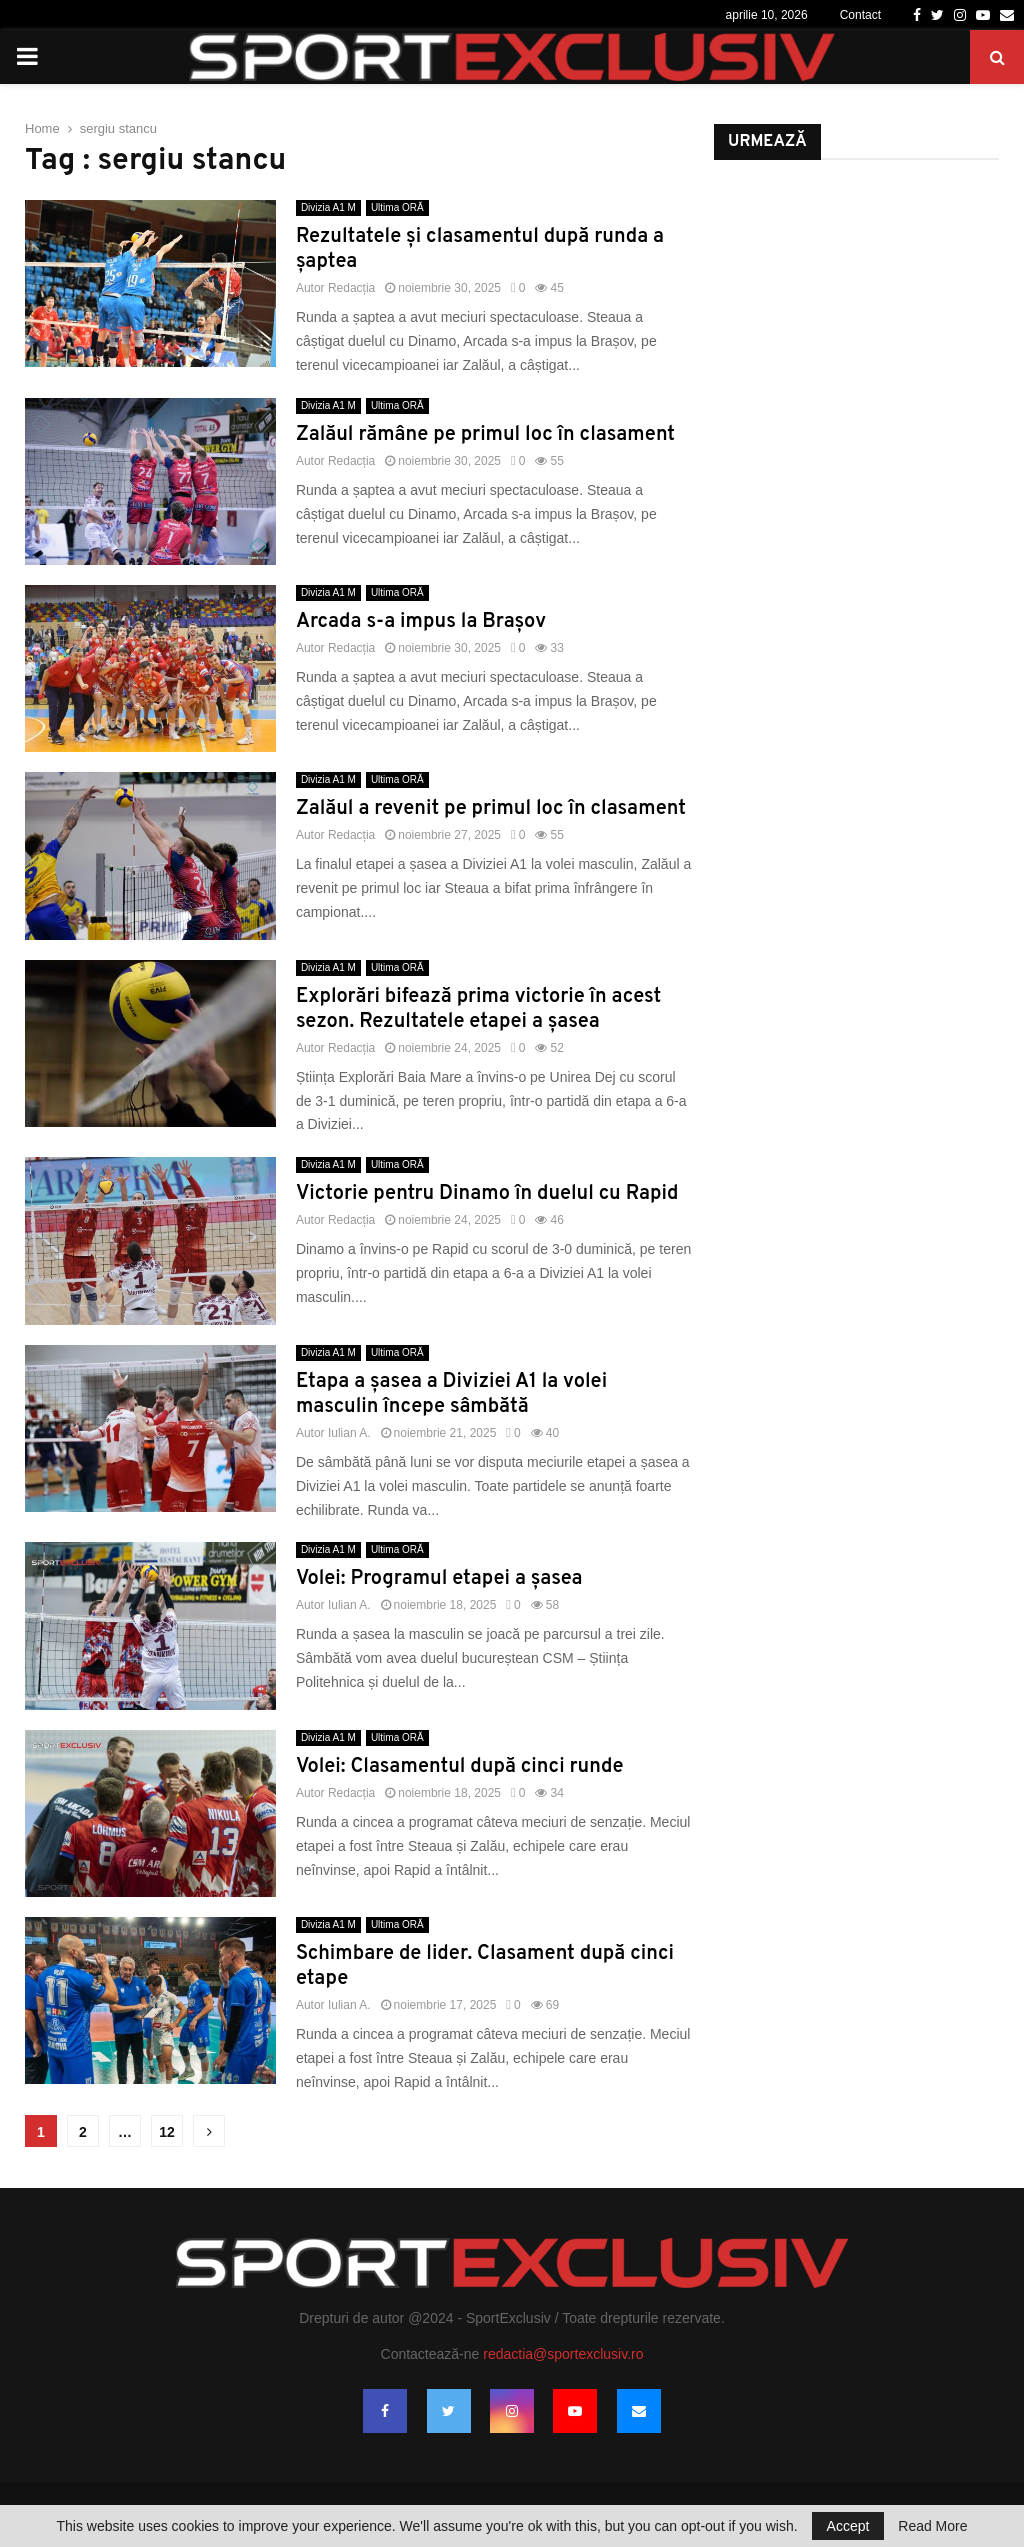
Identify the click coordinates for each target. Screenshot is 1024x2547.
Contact (860, 15)
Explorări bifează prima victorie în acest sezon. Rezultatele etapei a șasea (478, 1009)
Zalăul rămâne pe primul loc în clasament (485, 435)
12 (167, 2132)
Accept (848, 2526)
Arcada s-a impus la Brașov (421, 622)
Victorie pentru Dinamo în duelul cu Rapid (487, 1194)
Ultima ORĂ (397, 207)
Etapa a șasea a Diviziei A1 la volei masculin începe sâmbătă (451, 1394)
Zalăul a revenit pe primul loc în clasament (491, 809)
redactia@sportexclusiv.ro (563, 2354)
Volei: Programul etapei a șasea (439, 1579)
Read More (932, 2526)
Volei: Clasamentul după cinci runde (460, 1767)
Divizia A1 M (328, 207)
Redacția (351, 288)
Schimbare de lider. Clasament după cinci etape (485, 1966)
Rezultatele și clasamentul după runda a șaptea (480, 249)
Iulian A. (349, 1433)
